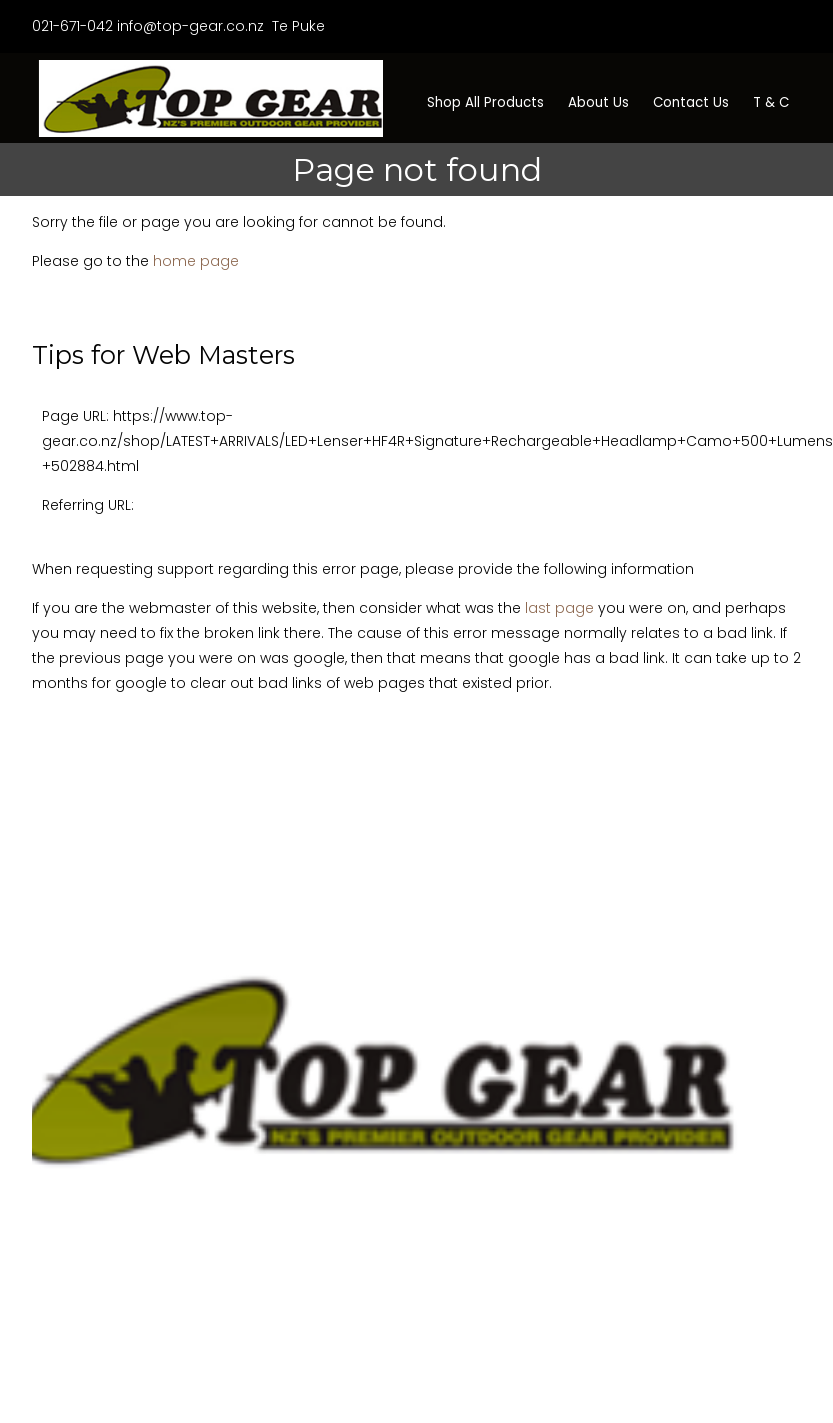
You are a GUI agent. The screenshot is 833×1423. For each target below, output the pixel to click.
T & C (771, 102)
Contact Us (691, 102)
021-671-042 (72, 26)
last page (559, 608)
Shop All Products (485, 102)
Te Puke (296, 26)
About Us (598, 102)
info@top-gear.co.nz (190, 26)
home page (196, 261)
